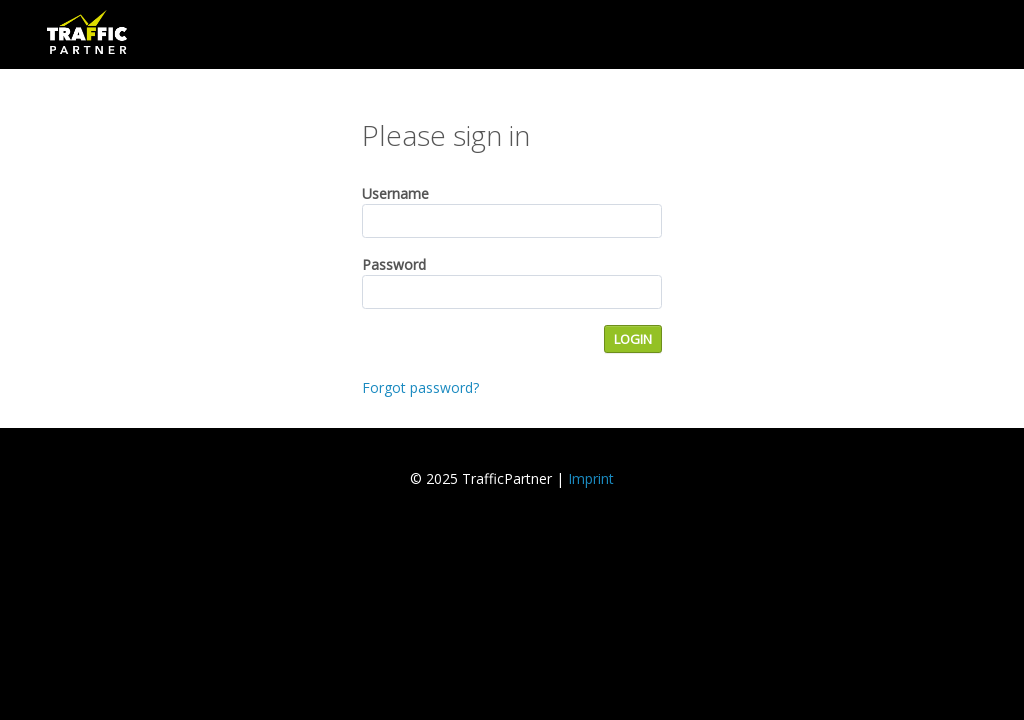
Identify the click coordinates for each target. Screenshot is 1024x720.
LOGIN (633, 339)
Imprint (591, 478)
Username (395, 193)
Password (394, 264)
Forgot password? (420, 387)
